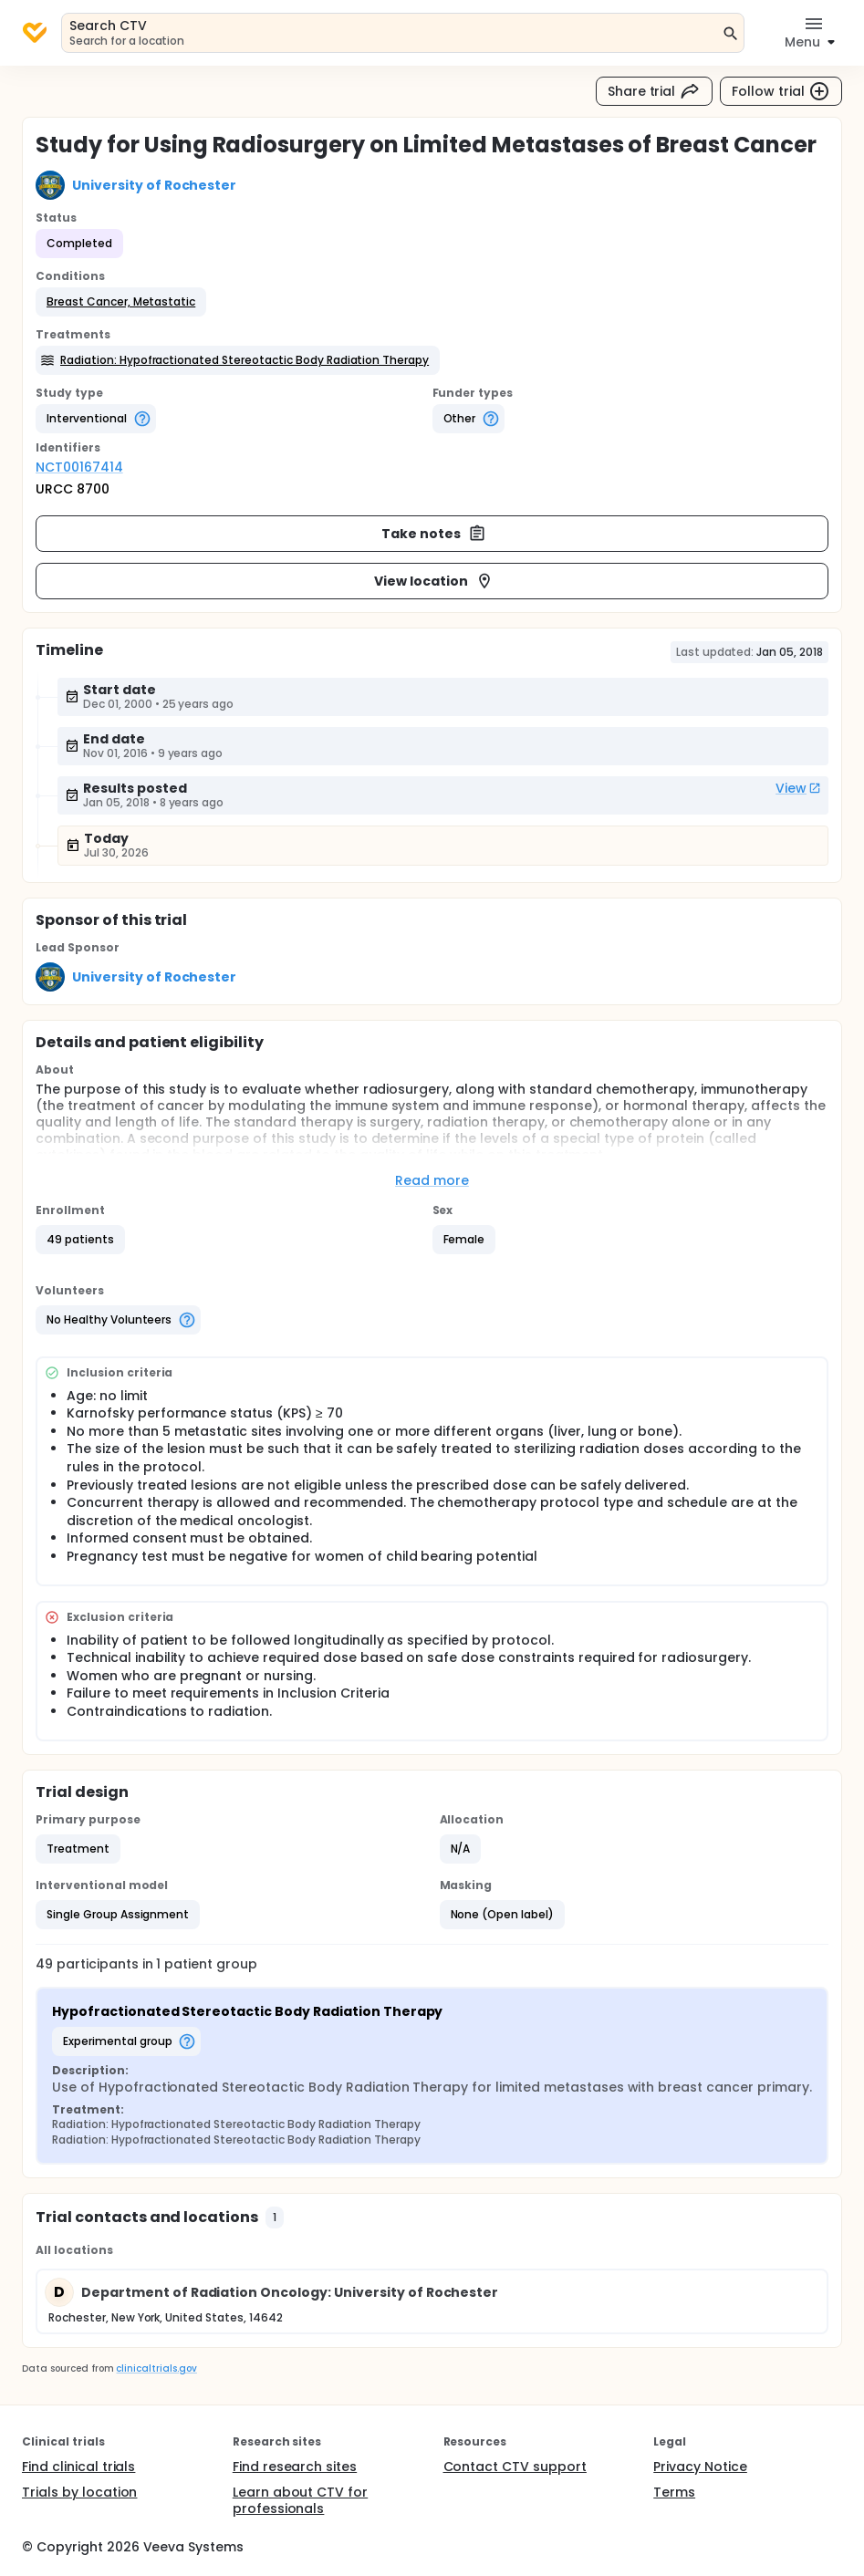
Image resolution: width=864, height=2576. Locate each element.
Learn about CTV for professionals (300, 2500)
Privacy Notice (700, 2466)
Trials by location (79, 2492)
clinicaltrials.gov (156, 2368)
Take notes (433, 534)
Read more (432, 1180)
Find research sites (295, 2466)
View (798, 788)
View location (434, 581)
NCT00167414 (79, 467)
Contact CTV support (515, 2466)
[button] (121, 302)
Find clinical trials (78, 2466)
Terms (674, 2492)
